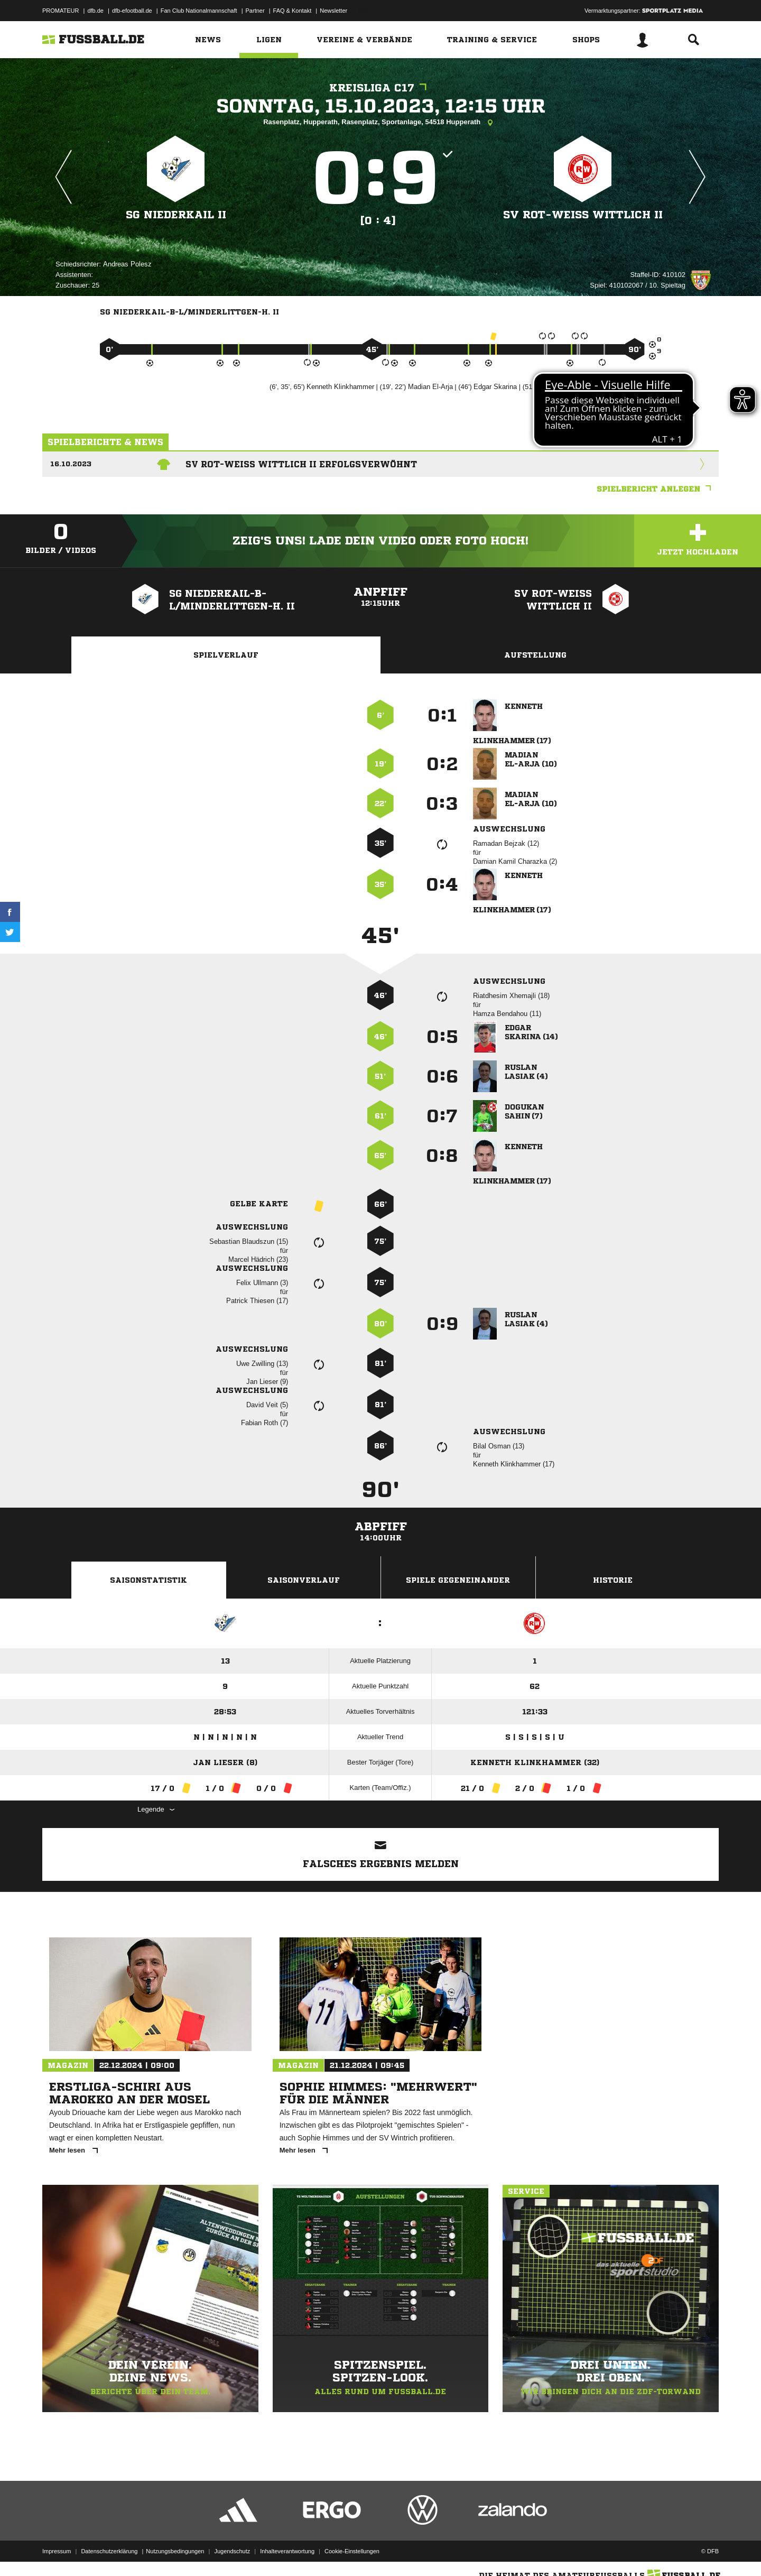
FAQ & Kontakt (292, 10)
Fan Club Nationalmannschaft (199, 10)
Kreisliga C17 (380, 88)
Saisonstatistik (148, 1580)
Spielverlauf (225, 655)
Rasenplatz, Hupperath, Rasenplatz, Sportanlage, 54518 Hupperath (380, 122)
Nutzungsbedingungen (175, 2551)
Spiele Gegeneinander (458, 1580)
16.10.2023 (70, 463)
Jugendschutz (232, 2551)
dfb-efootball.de (132, 10)
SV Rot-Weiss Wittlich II (583, 214)
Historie (613, 1580)
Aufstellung (535, 655)
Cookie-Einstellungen (351, 2551)
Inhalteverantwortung (287, 2551)
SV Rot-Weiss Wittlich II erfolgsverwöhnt (301, 464)
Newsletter (333, 10)
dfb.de (95, 10)
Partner (255, 10)
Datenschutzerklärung (109, 2551)
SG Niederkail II (176, 214)
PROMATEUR (60, 10)
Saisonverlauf (303, 1580)
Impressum (56, 2551)
